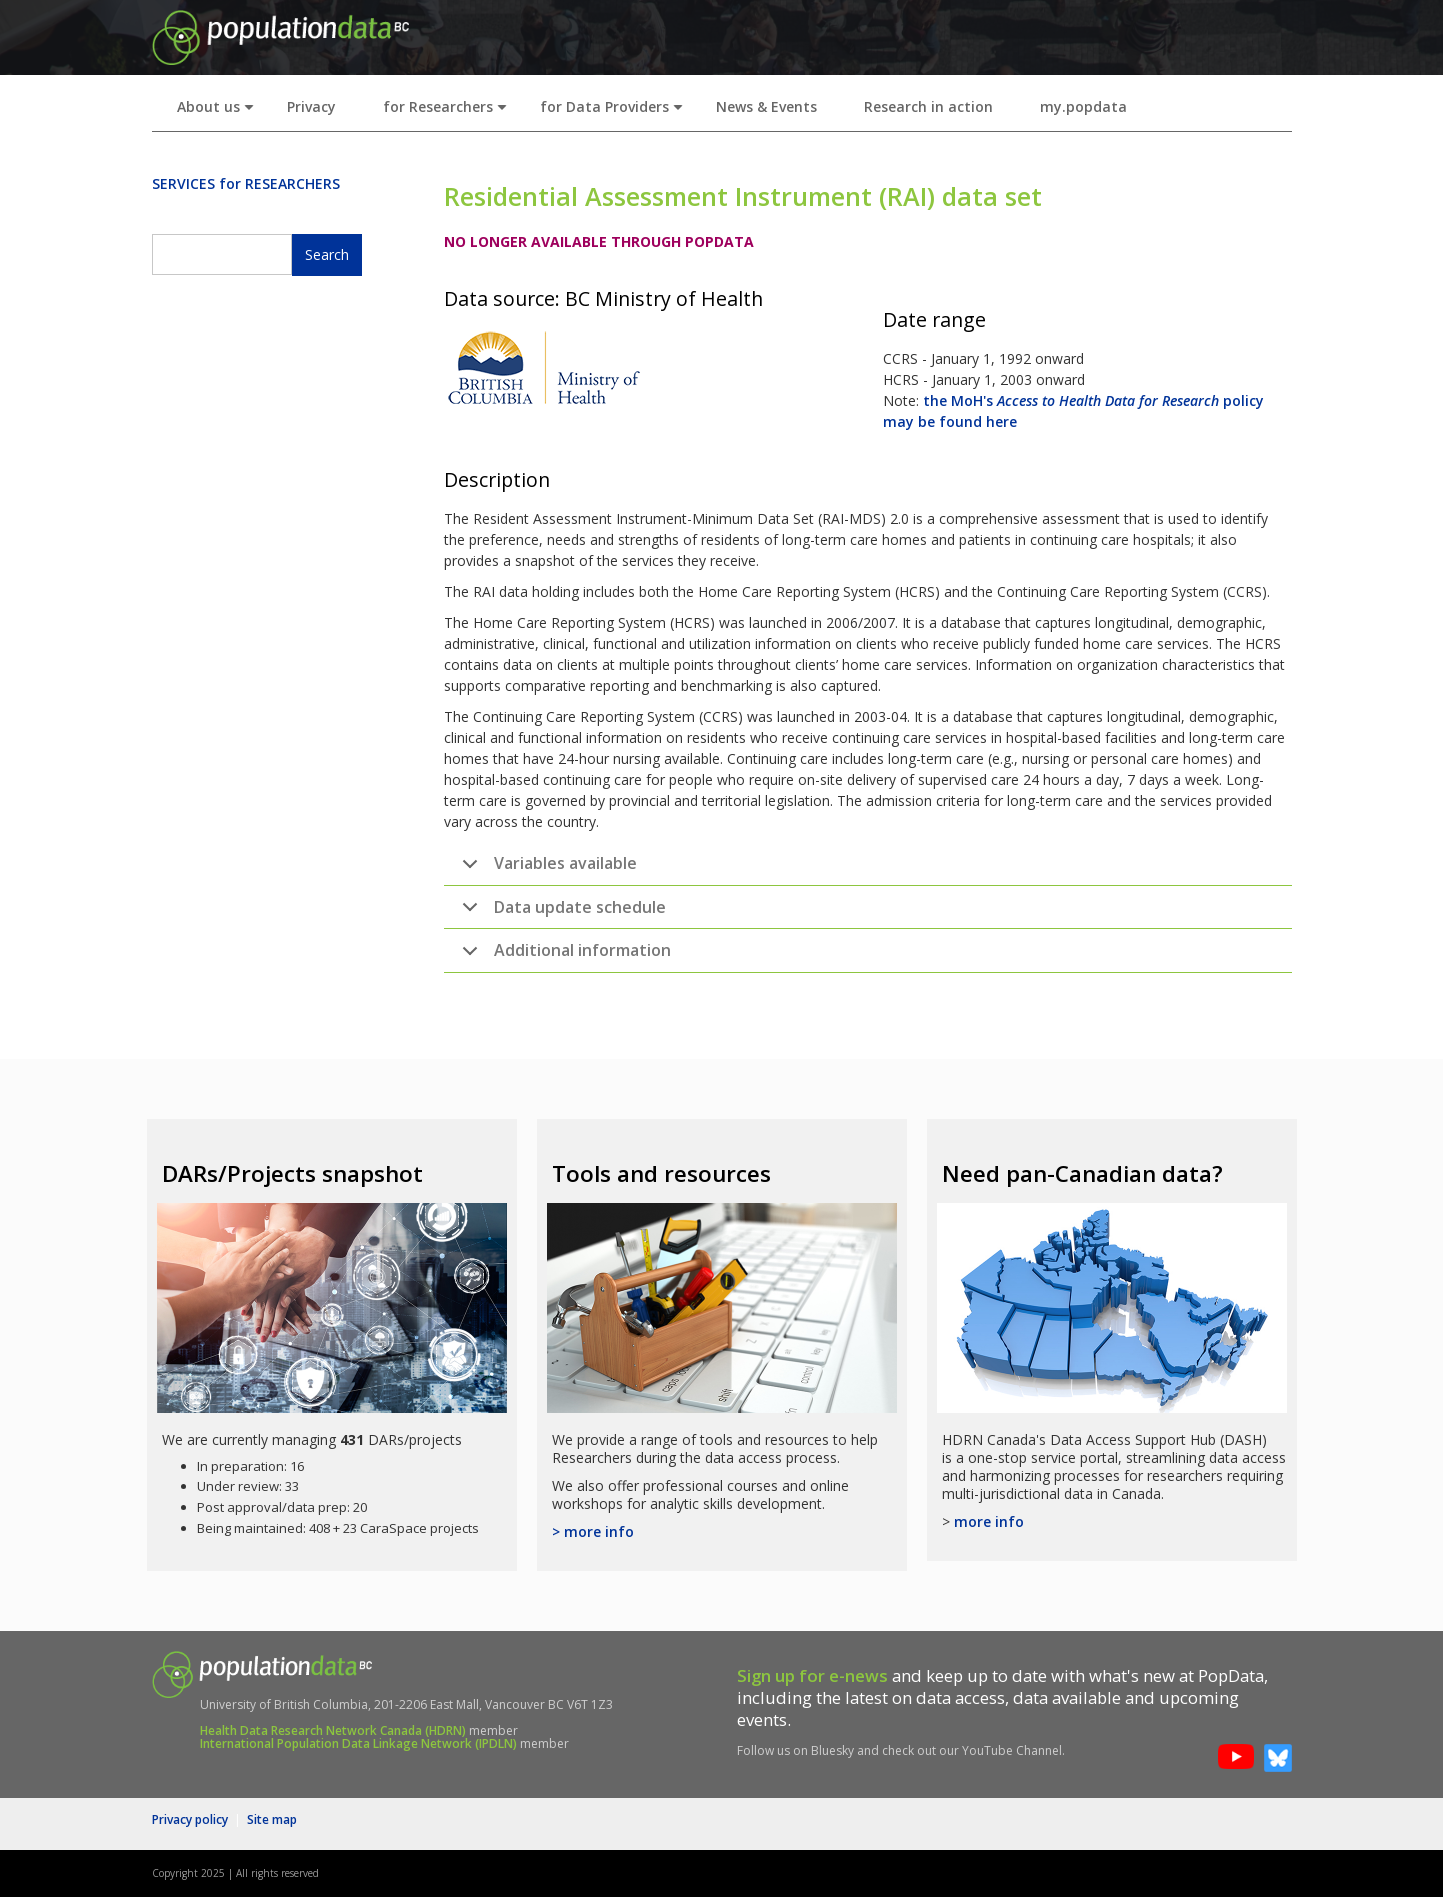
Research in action (928, 106)
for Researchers (449, 112)
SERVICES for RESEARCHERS (246, 183)
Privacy (311, 106)
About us (219, 112)
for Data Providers (615, 112)
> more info (593, 1531)
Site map (272, 1819)
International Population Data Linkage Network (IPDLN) (358, 1743)
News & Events (766, 106)
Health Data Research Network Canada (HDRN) (333, 1730)
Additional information (563, 956)
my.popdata (1083, 106)
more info (989, 1521)
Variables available (546, 869)
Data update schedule (560, 913)
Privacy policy (190, 1819)
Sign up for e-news (812, 1675)
